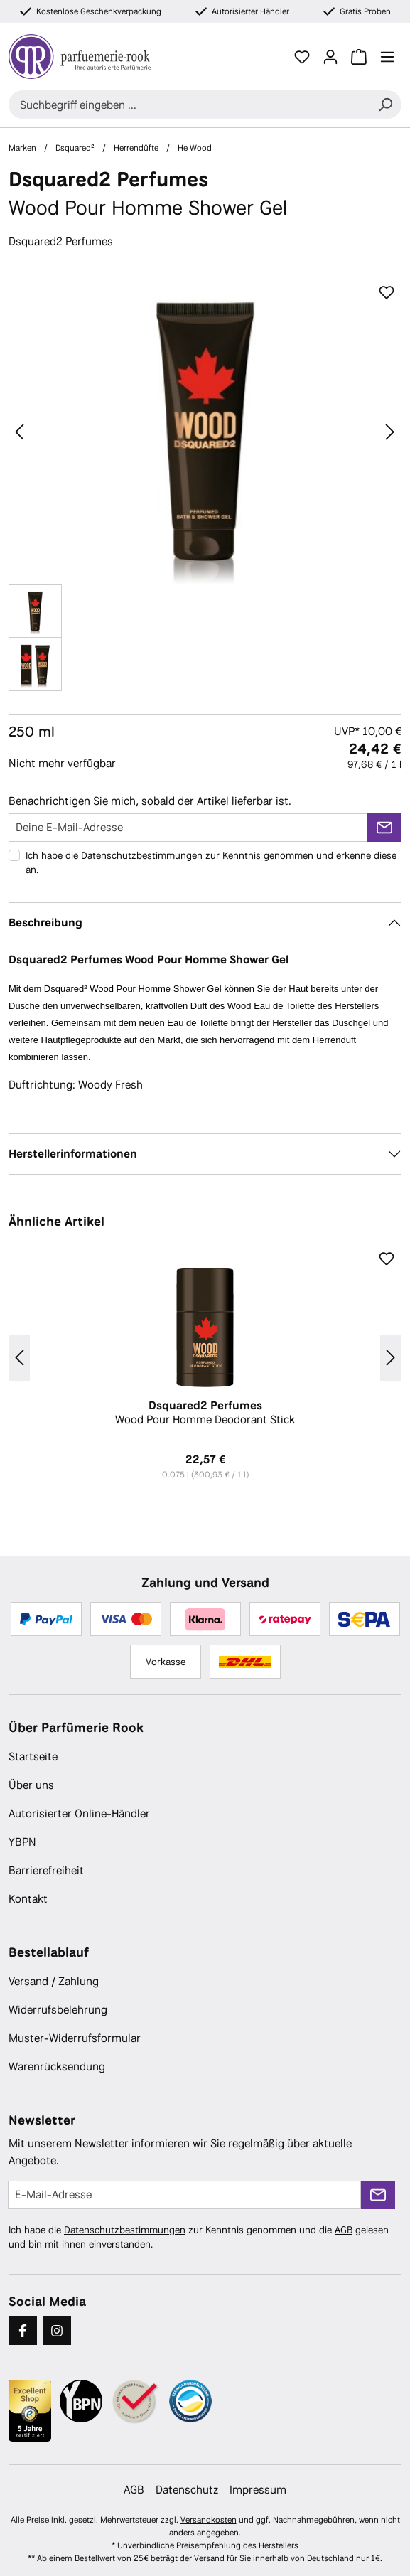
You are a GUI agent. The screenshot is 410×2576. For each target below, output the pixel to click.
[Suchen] (385, 104)
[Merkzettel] (302, 57)
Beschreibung (45, 922)
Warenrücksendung (57, 2066)
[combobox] (189, 104)
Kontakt (28, 1898)
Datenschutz (187, 2489)
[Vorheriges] (19, 432)
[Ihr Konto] (330, 57)
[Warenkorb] (359, 57)
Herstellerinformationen (73, 1153)
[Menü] (387, 57)
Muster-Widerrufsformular (75, 2038)
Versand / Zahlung (54, 1981)
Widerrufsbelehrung (58, 2009)
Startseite (33, 1756)
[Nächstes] (390, 432)
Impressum (258, 2489)
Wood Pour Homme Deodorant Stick (205, 1413)
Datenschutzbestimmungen (142, 855)
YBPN (22, 1841)
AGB (343, 2229)
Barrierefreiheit (46, 1870)
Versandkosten (208, 2520)
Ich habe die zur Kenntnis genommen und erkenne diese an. (211, 862)
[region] (205, 485)
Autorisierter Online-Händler (79, 1813)
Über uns (31, 1785)
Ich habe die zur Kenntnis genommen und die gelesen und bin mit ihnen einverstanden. (199, 2236)
